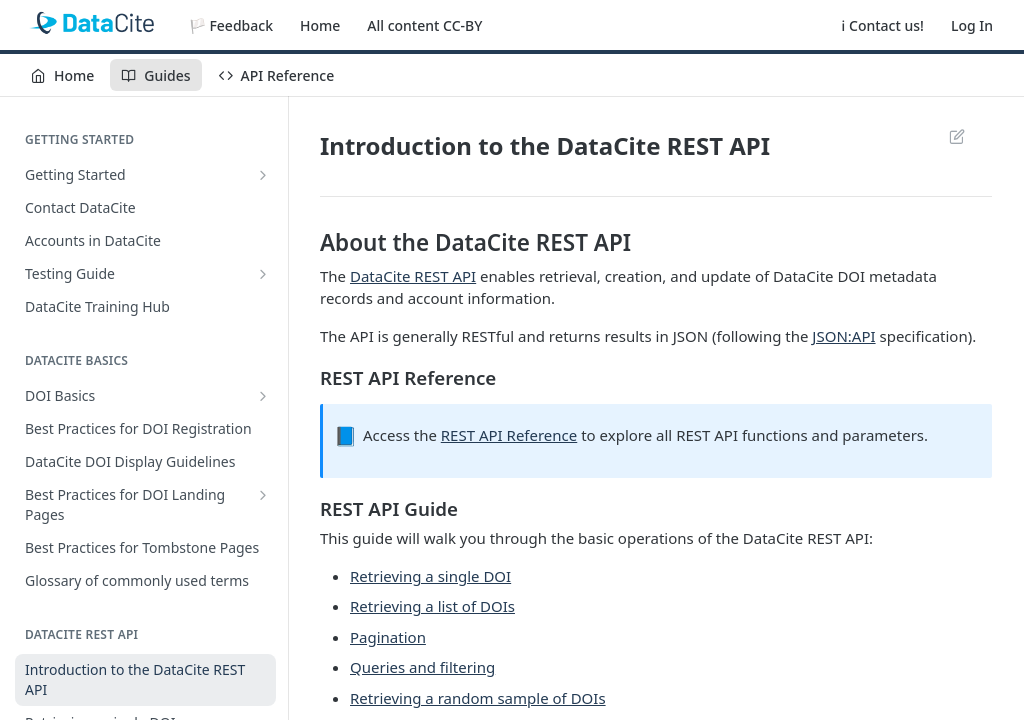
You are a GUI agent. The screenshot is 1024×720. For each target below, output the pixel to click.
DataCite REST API (413, 276)
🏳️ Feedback (231, 25)
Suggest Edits (956, 136)
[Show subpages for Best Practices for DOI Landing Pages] (263, 495)
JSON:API (843, 336)
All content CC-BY (424, 25)
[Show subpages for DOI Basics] (263, 396)
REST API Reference (509, 435)
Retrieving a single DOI (430, 576)
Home (320, 25)
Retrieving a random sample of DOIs (478, 698)
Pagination (388, 637)
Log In (972, 25)
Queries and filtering (422, 667)
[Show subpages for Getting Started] (263, 175)
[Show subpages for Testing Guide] (263, 274)
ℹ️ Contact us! (883, 25)
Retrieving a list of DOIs (432, 606)
